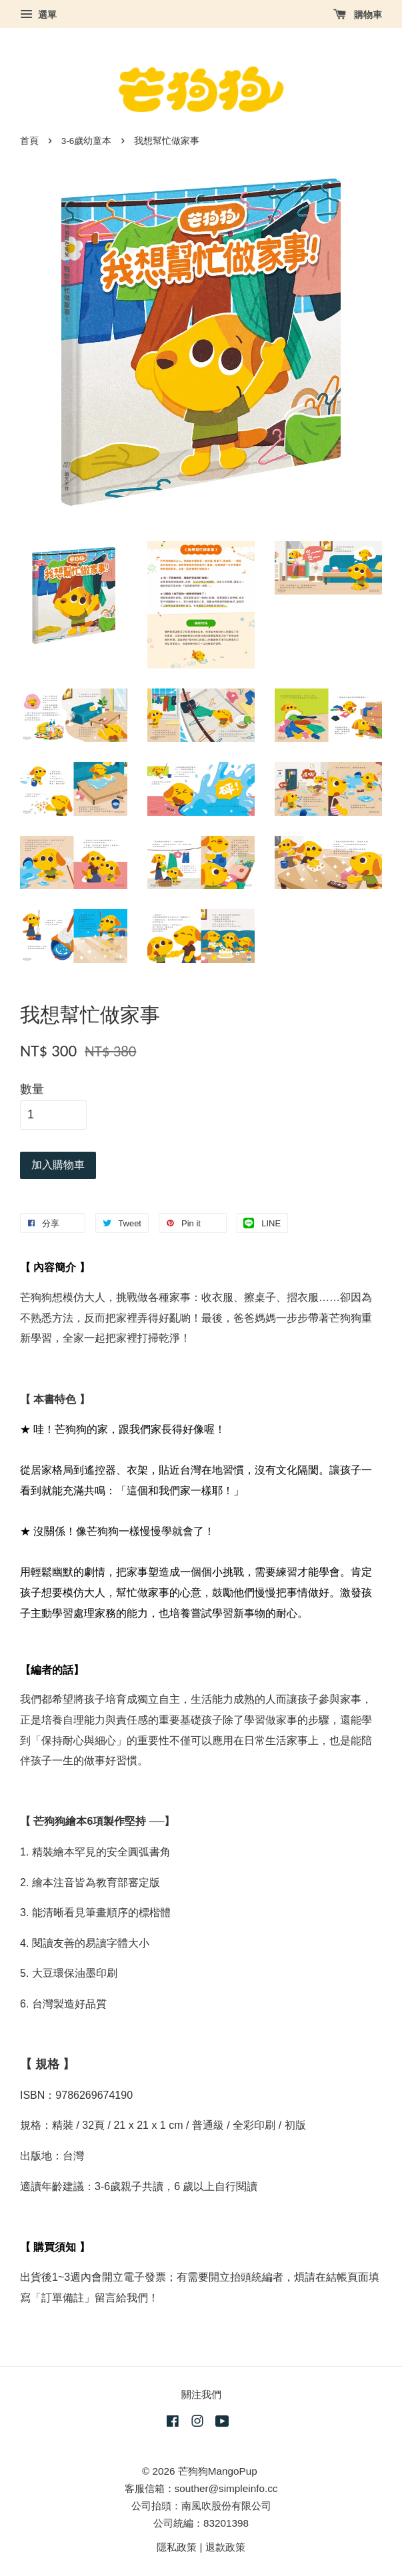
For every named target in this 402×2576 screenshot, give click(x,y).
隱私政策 (177, 2547)
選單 (38, 14)
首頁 (29, 141)
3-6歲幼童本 (86, 141)
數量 (32, 1089)
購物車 (357, 14)
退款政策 (225, 2547)
